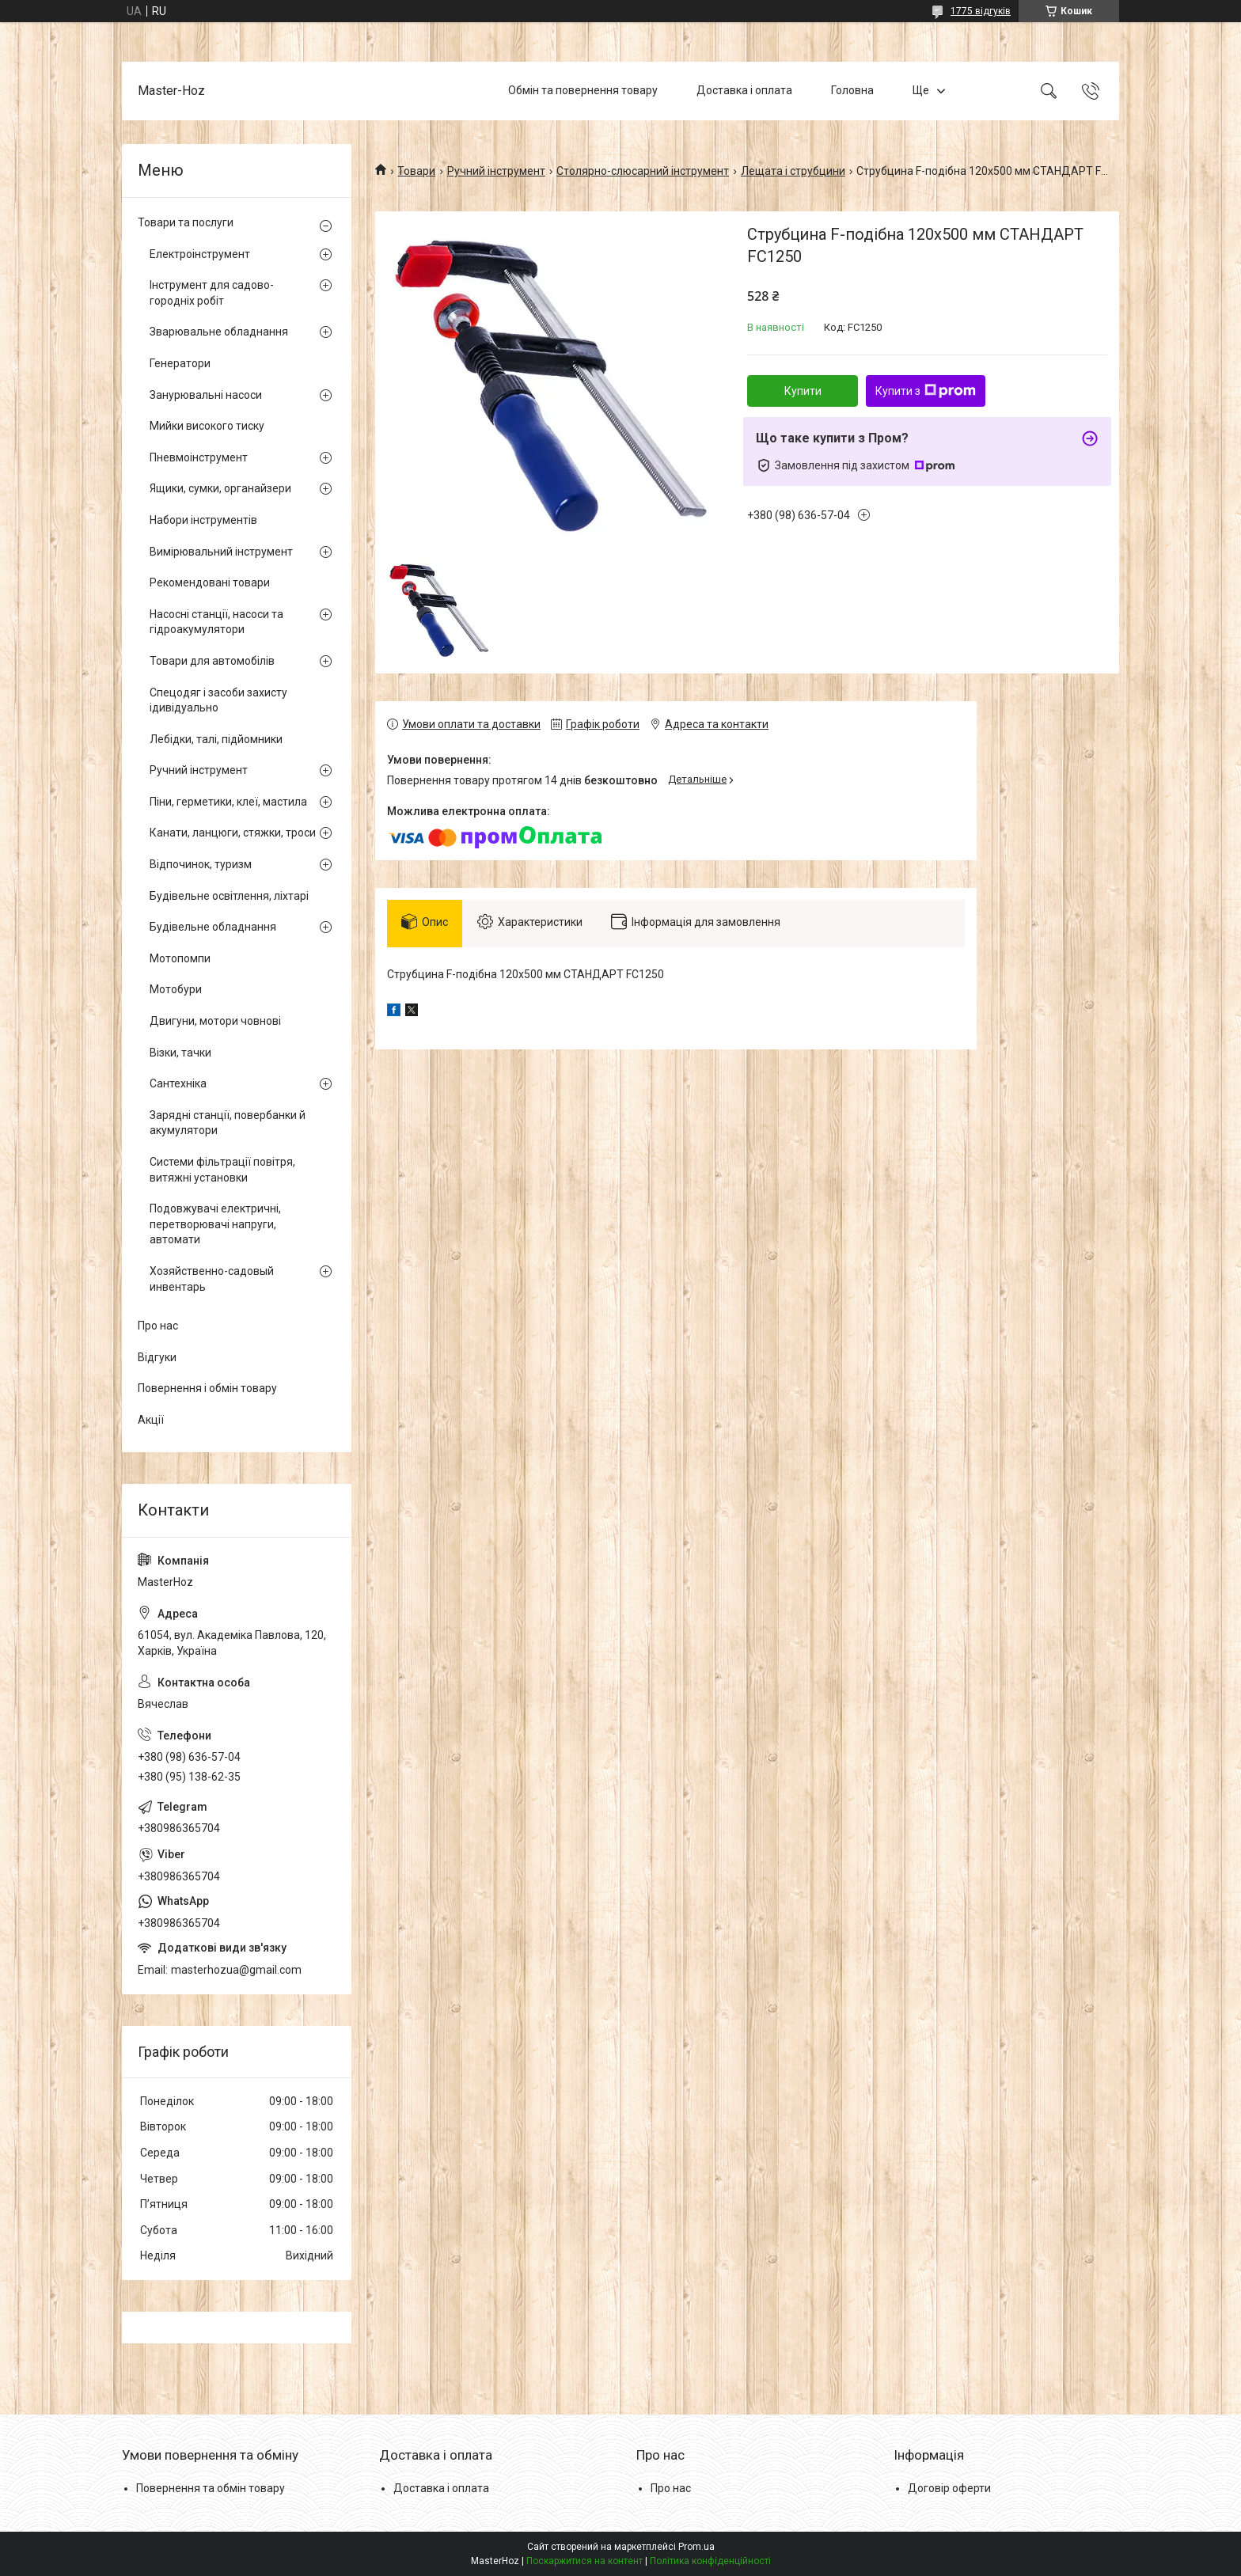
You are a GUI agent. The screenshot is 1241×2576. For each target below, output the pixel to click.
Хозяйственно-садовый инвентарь (212, 1279)
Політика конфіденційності (710, 2561)
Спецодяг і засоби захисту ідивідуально (218, 700)
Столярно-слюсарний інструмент (642, 171)
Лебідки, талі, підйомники (216, 739)
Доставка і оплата (744, 90)
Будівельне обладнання (213, 926)
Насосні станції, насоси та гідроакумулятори (216, 622)
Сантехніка (178, 1083)
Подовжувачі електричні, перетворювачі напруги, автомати (215, 1224)
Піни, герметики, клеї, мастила (228, 801)
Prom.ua (696, 2546)
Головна (852, 90)
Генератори (180, 363)
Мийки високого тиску (207, 425)
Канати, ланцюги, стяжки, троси (233, 832)
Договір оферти (949, 2488)
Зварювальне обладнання (219, 331)
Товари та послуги (185, 222)
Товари (416, 171)
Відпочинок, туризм (201, 864)
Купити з (925, 391)
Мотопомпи (180, 958)
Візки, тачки (180, 1052)
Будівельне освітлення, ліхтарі (229, 896)
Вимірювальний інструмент (221, 551)
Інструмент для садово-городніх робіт (212, 293)
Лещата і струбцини (793, 171)
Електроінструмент (200, 254)
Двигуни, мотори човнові (215, 1021)
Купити (803, 391)
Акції (151, 1419)
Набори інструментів (203, 520)
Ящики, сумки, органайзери (220, 488)
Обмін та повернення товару (583, 90)
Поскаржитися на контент (584, 2561)
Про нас (158, 1325)
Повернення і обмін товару (207, 1388)
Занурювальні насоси (206, 395)
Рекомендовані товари (210, 582)
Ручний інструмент (496, 171)
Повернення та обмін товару (210, 2488)
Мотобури (176, 989)
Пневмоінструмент (199, 457)
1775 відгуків (981, 11)
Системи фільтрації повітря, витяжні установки (222, 1169)
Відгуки (157, 1357)
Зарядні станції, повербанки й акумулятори (228, 1123)
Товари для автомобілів (212, 660)
